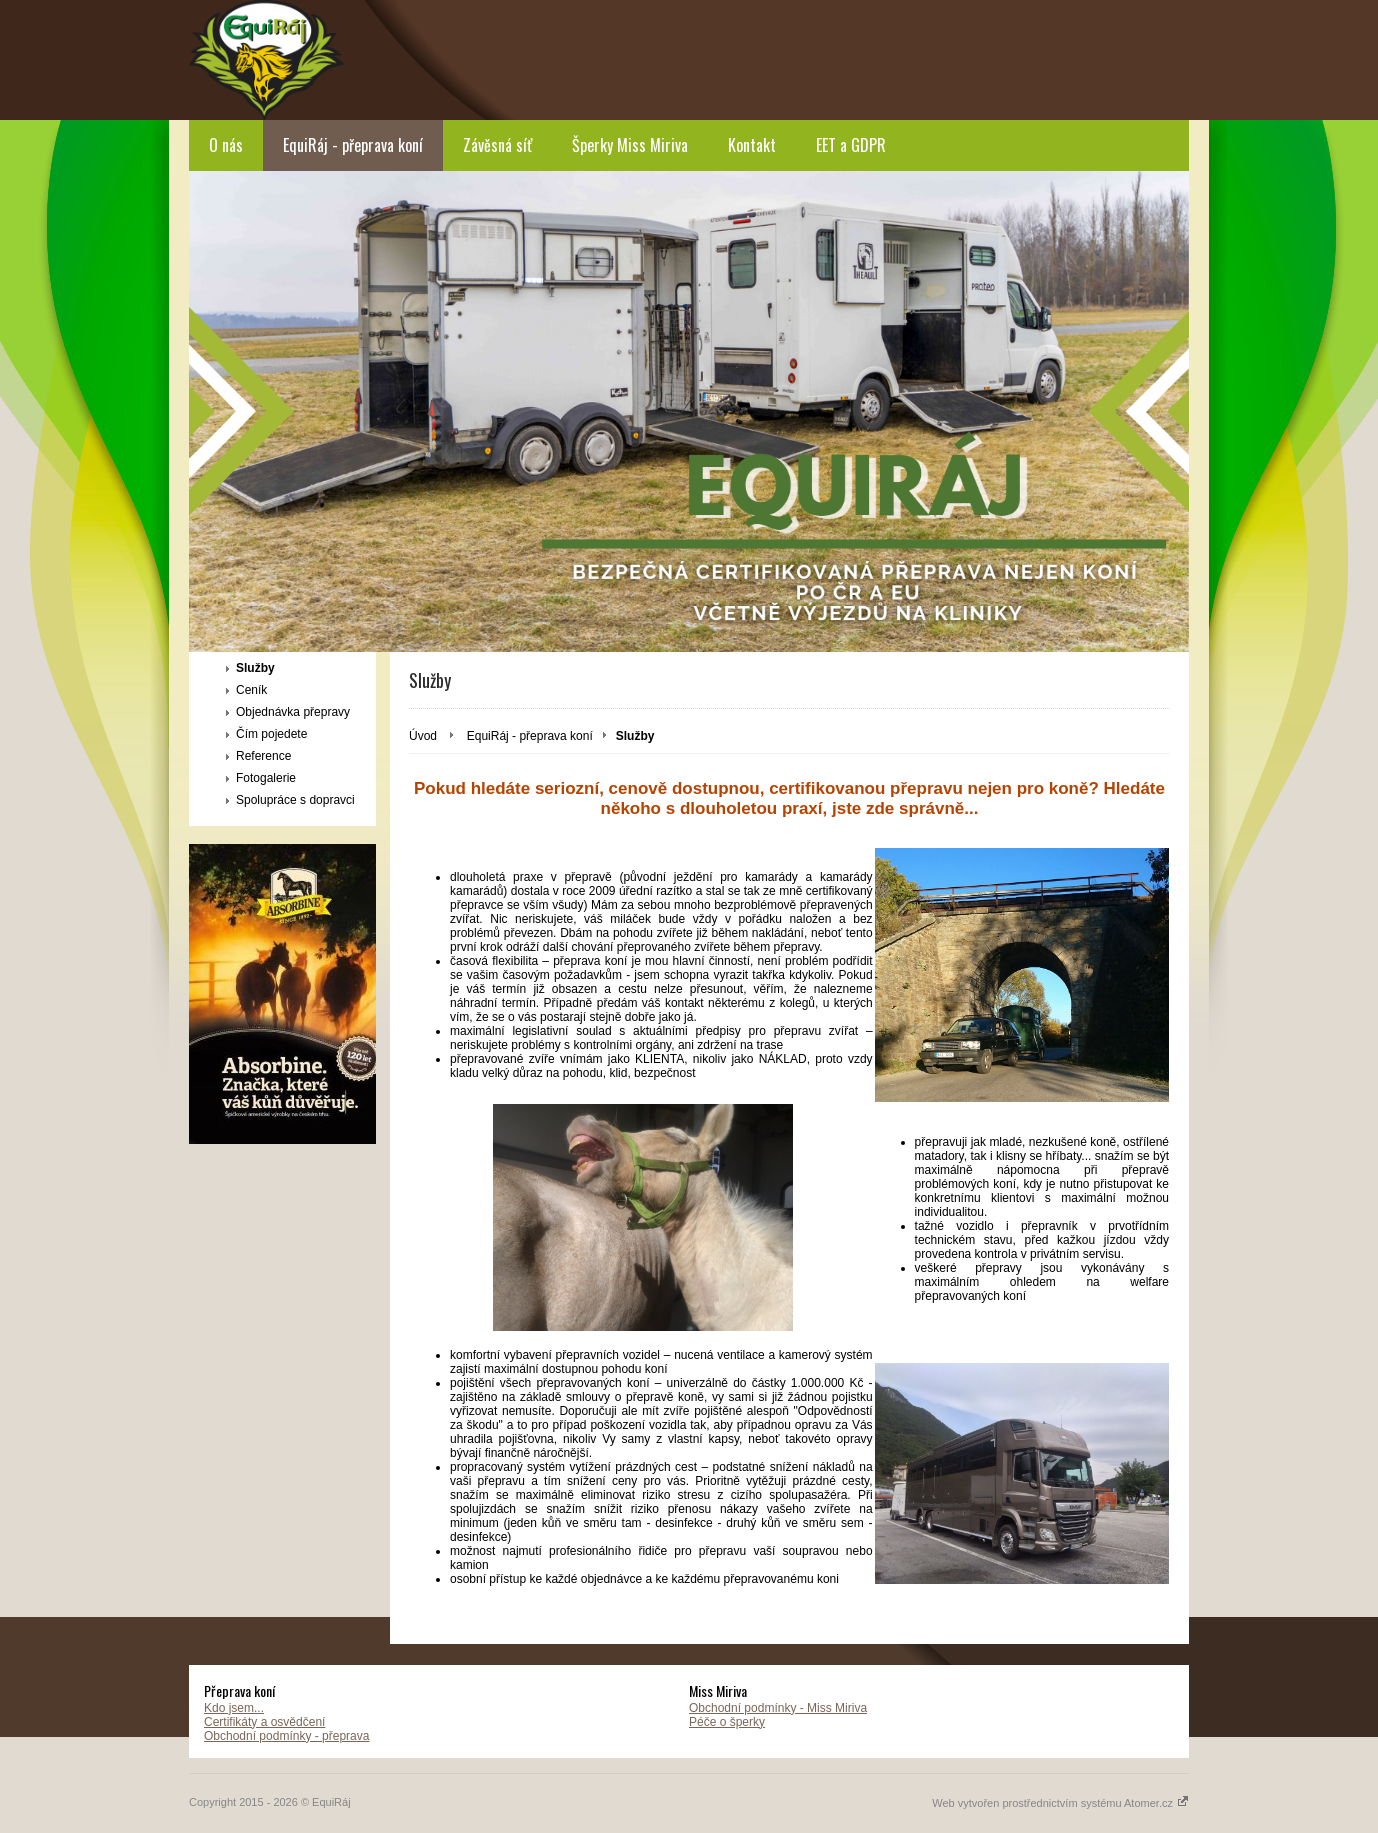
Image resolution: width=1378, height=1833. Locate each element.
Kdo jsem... (234, 1708)
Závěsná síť (497, 145)
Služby (255, 668)
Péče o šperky (727, 1722)
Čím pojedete (271, 734)
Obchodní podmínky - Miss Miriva (778, 1708)
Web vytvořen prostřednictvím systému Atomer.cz (1060, 1803)
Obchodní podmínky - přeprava (286, 1736)
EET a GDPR (851, 145)
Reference (263, 756)
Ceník (251, 690)
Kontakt (752, 145)
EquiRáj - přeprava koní (353, 145)
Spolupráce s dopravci (295, 800)
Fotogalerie (266, 778)
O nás (226, 145)
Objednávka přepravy (293, 712)
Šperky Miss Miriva (630, 145)
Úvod (423, 736)
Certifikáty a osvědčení (264, 1722)
